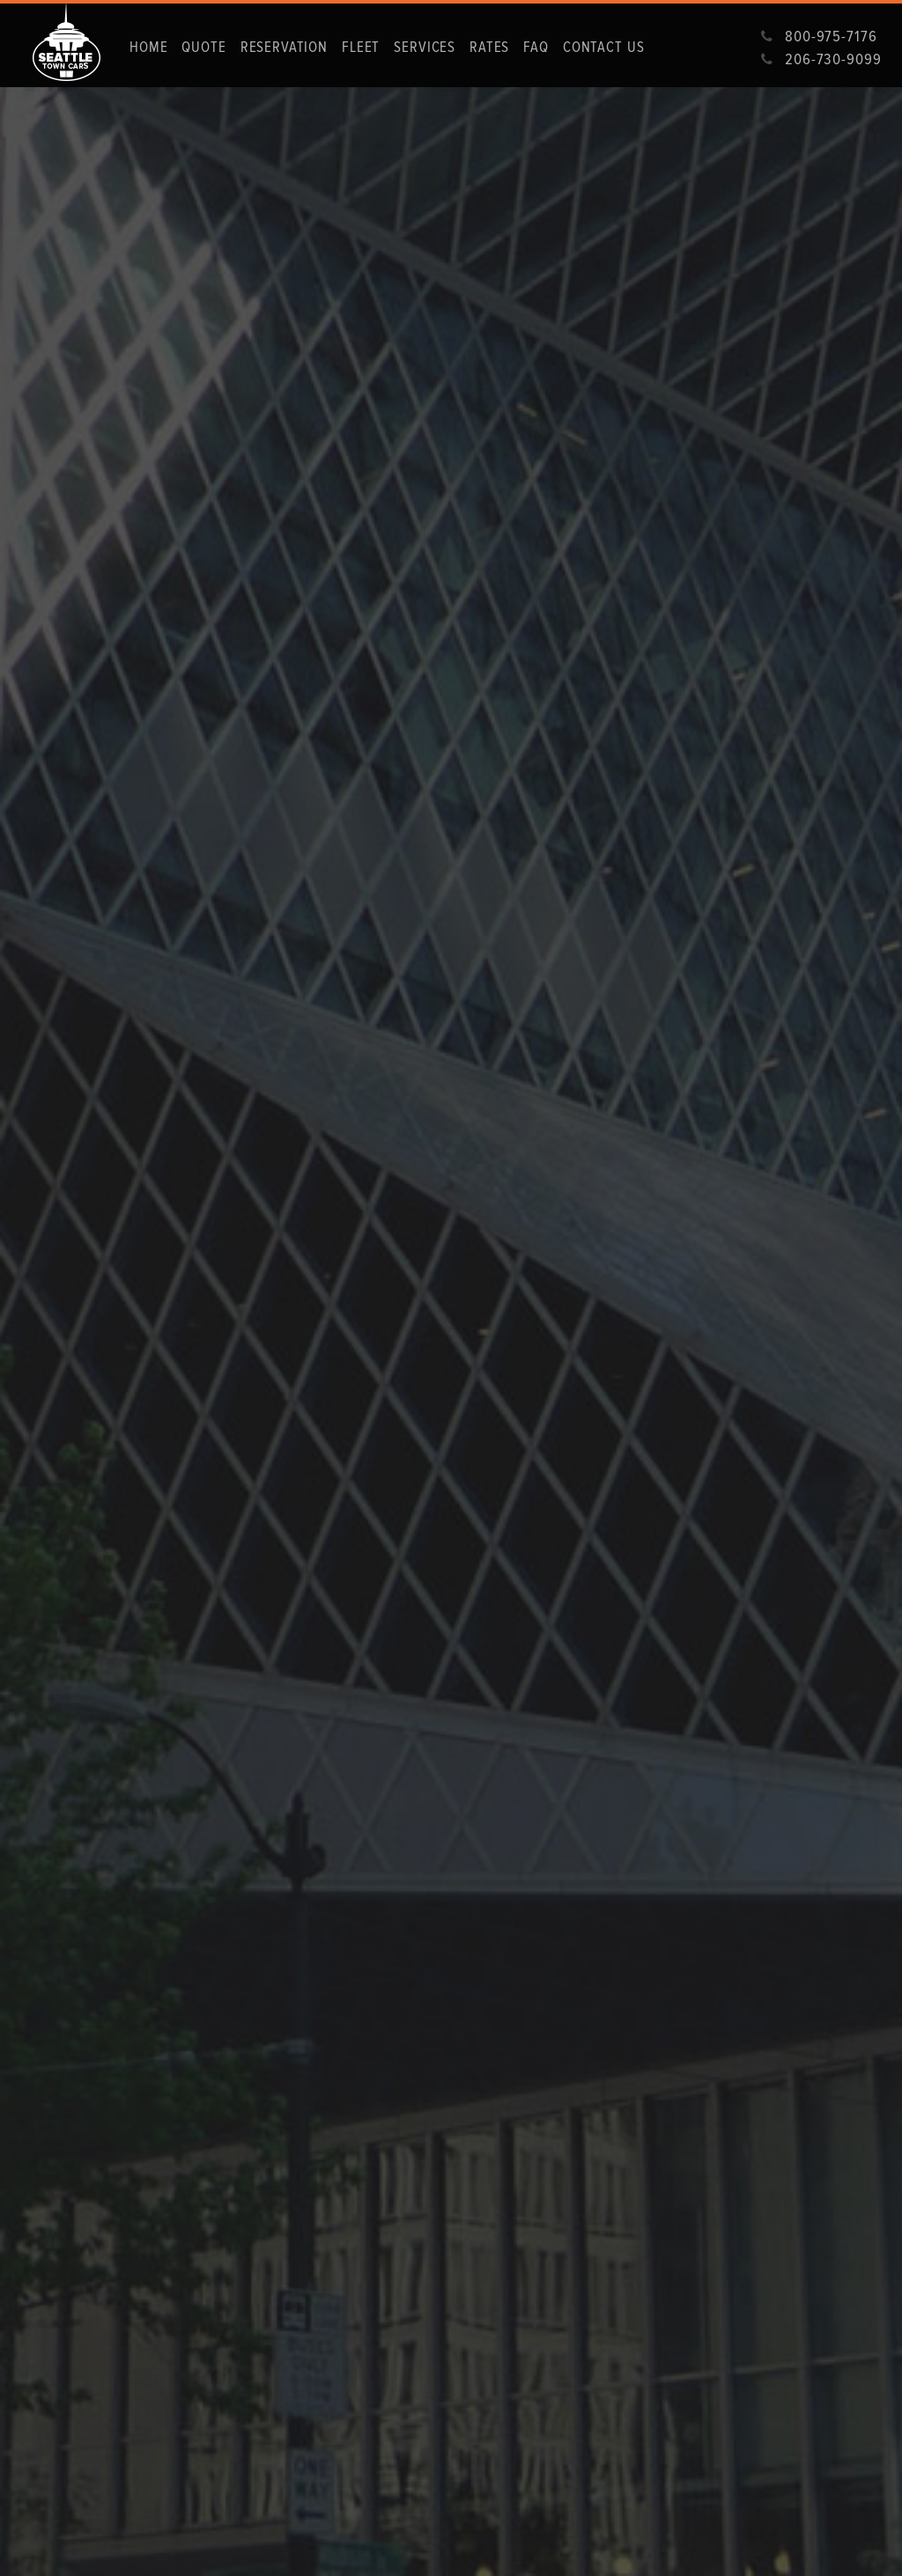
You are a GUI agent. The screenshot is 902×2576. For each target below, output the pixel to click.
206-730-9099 (833, 59)
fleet (361, 47)
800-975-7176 (831, 36)
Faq (536, 47)
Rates (489, 47)
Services (424, 47)
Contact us (604, 47)
